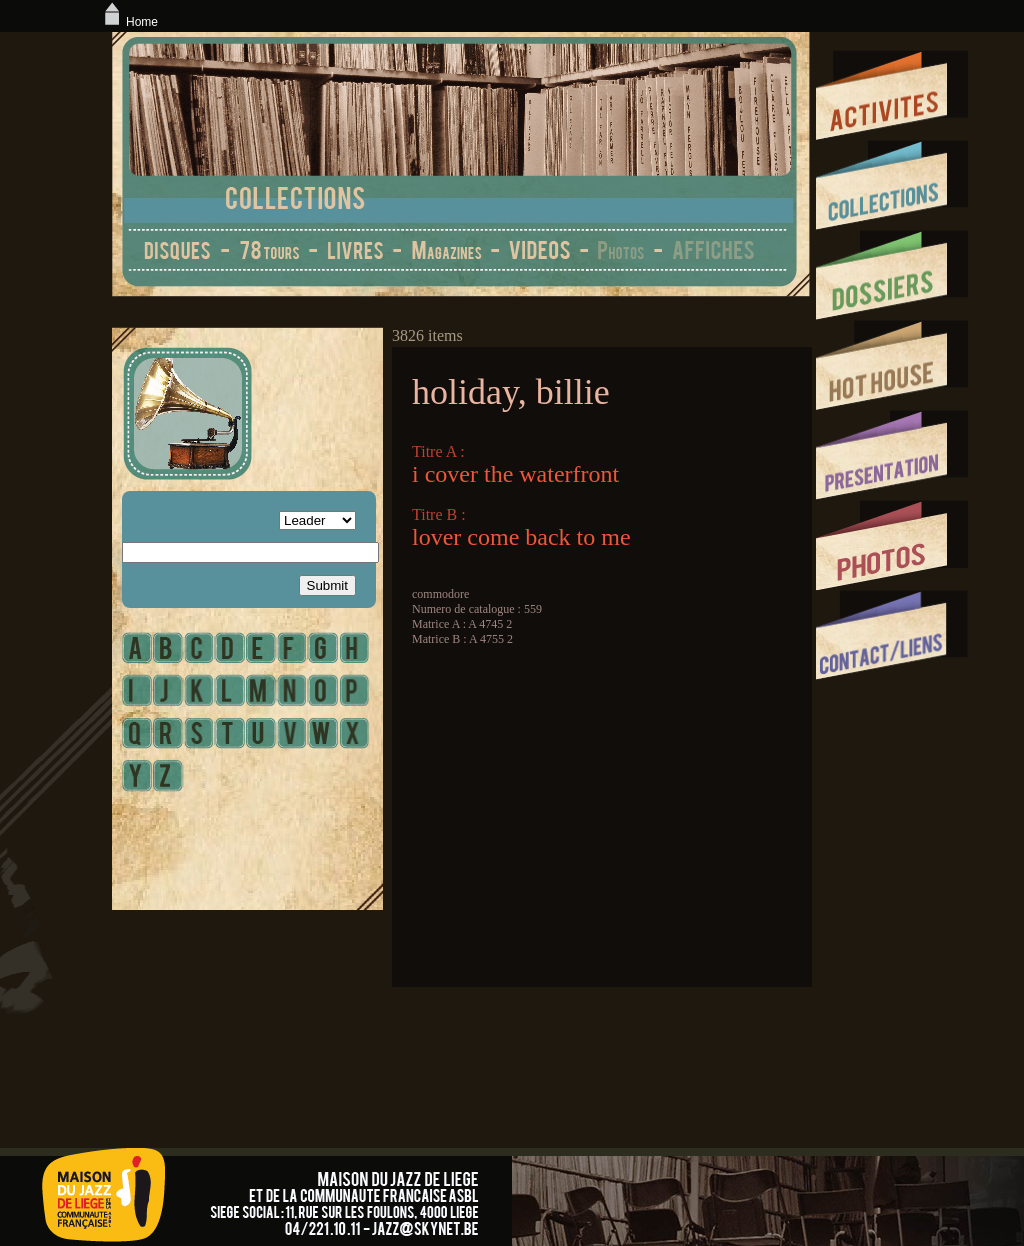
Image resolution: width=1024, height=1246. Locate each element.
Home (129, 22)
